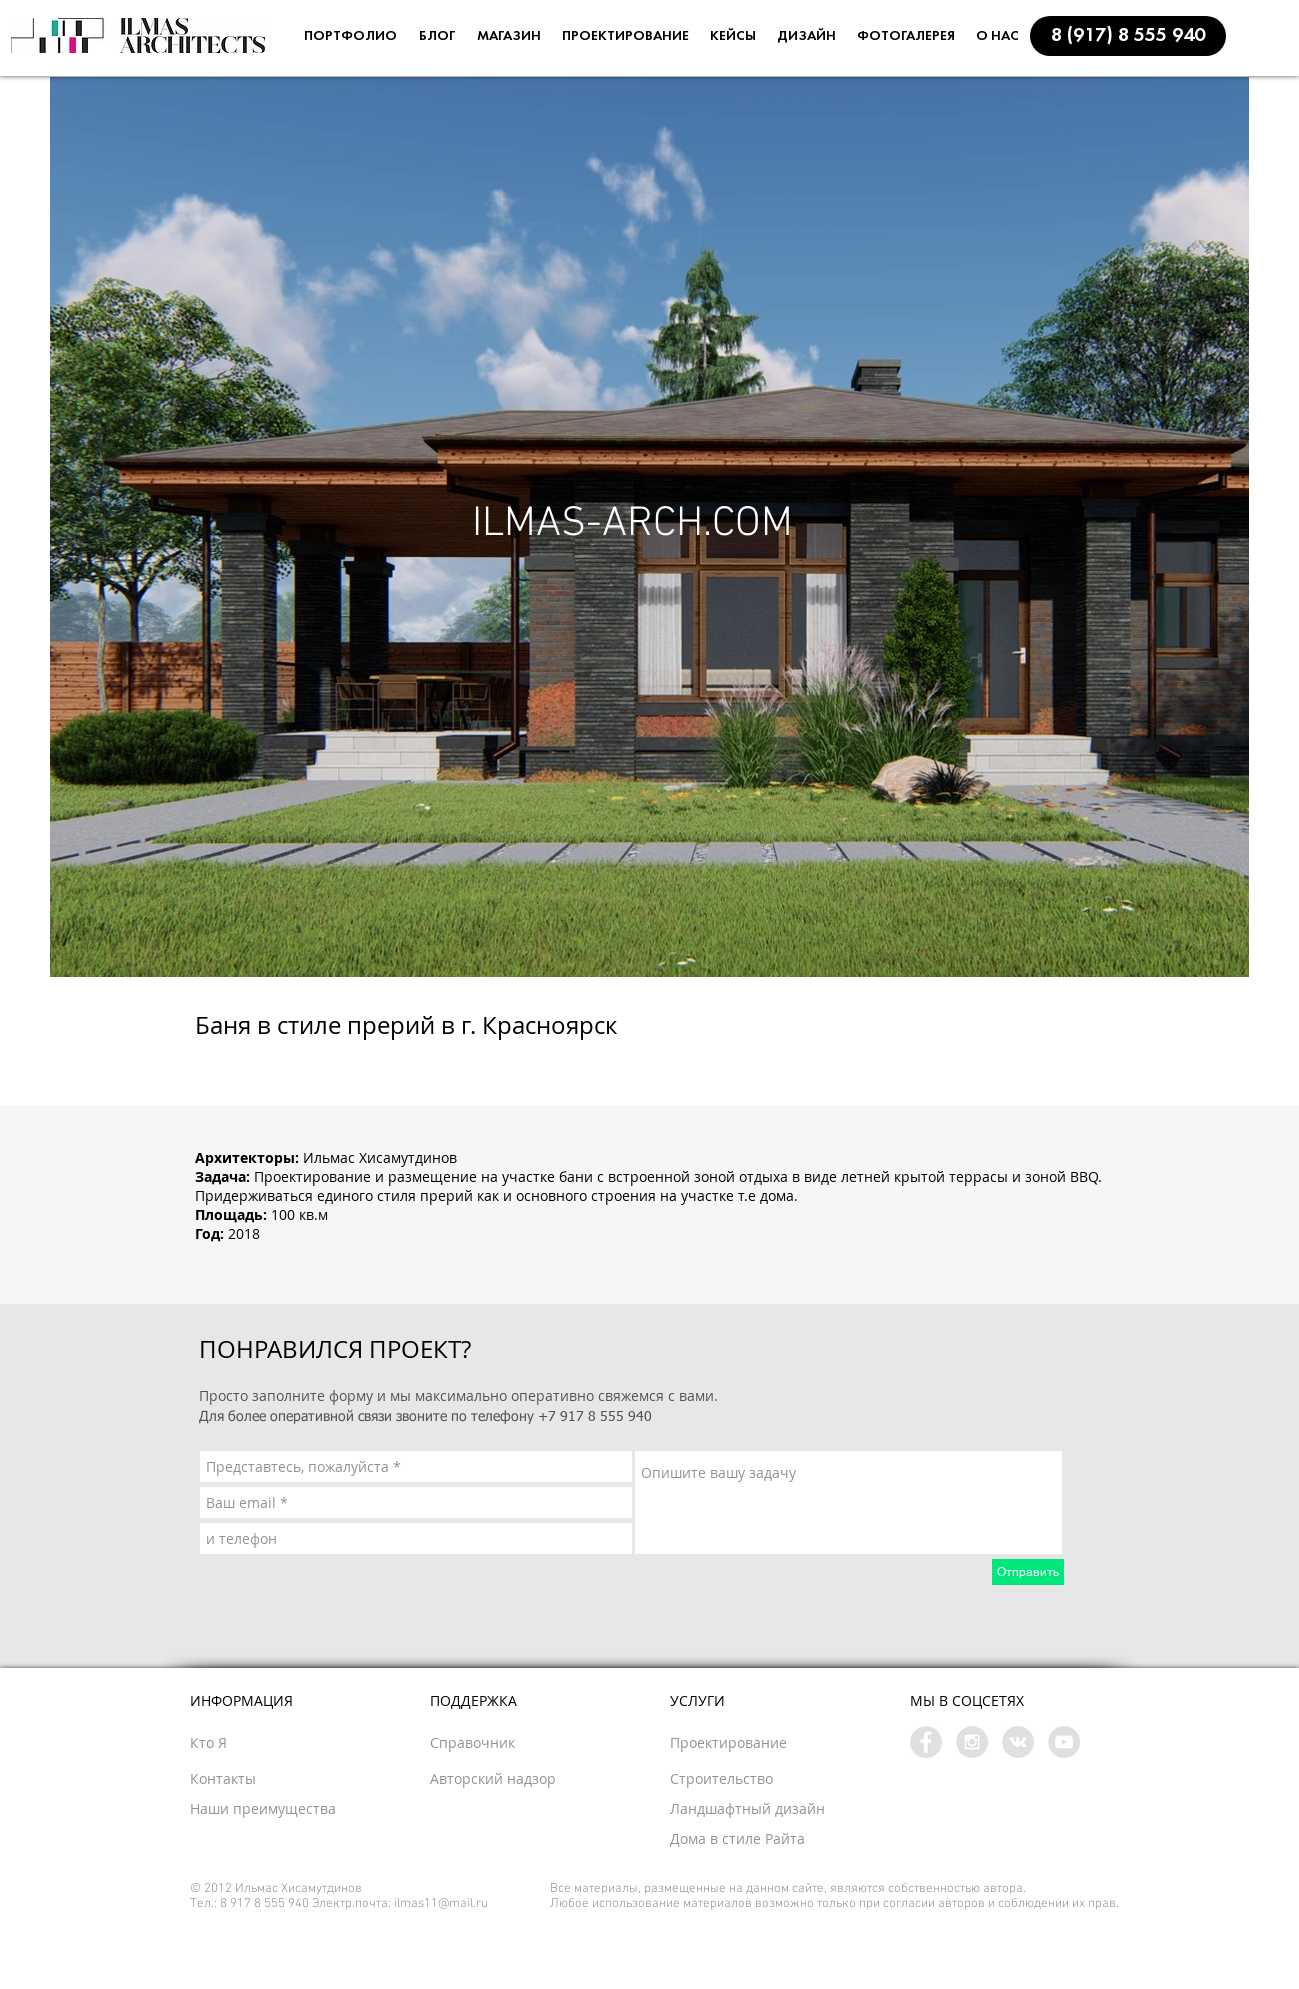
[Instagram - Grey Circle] (972, 1742)
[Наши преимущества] (314, 1809)
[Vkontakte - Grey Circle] (1018, 1742)
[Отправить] (1028, 1572)
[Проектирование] (770, 1743)
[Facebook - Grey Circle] (926, 1742)
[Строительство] (756, 1779)
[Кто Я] (246, 1743)
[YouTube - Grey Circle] (1064, 1742)
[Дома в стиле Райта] (784, 1839)
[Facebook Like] (375, 1061)
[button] (1128, 36)
